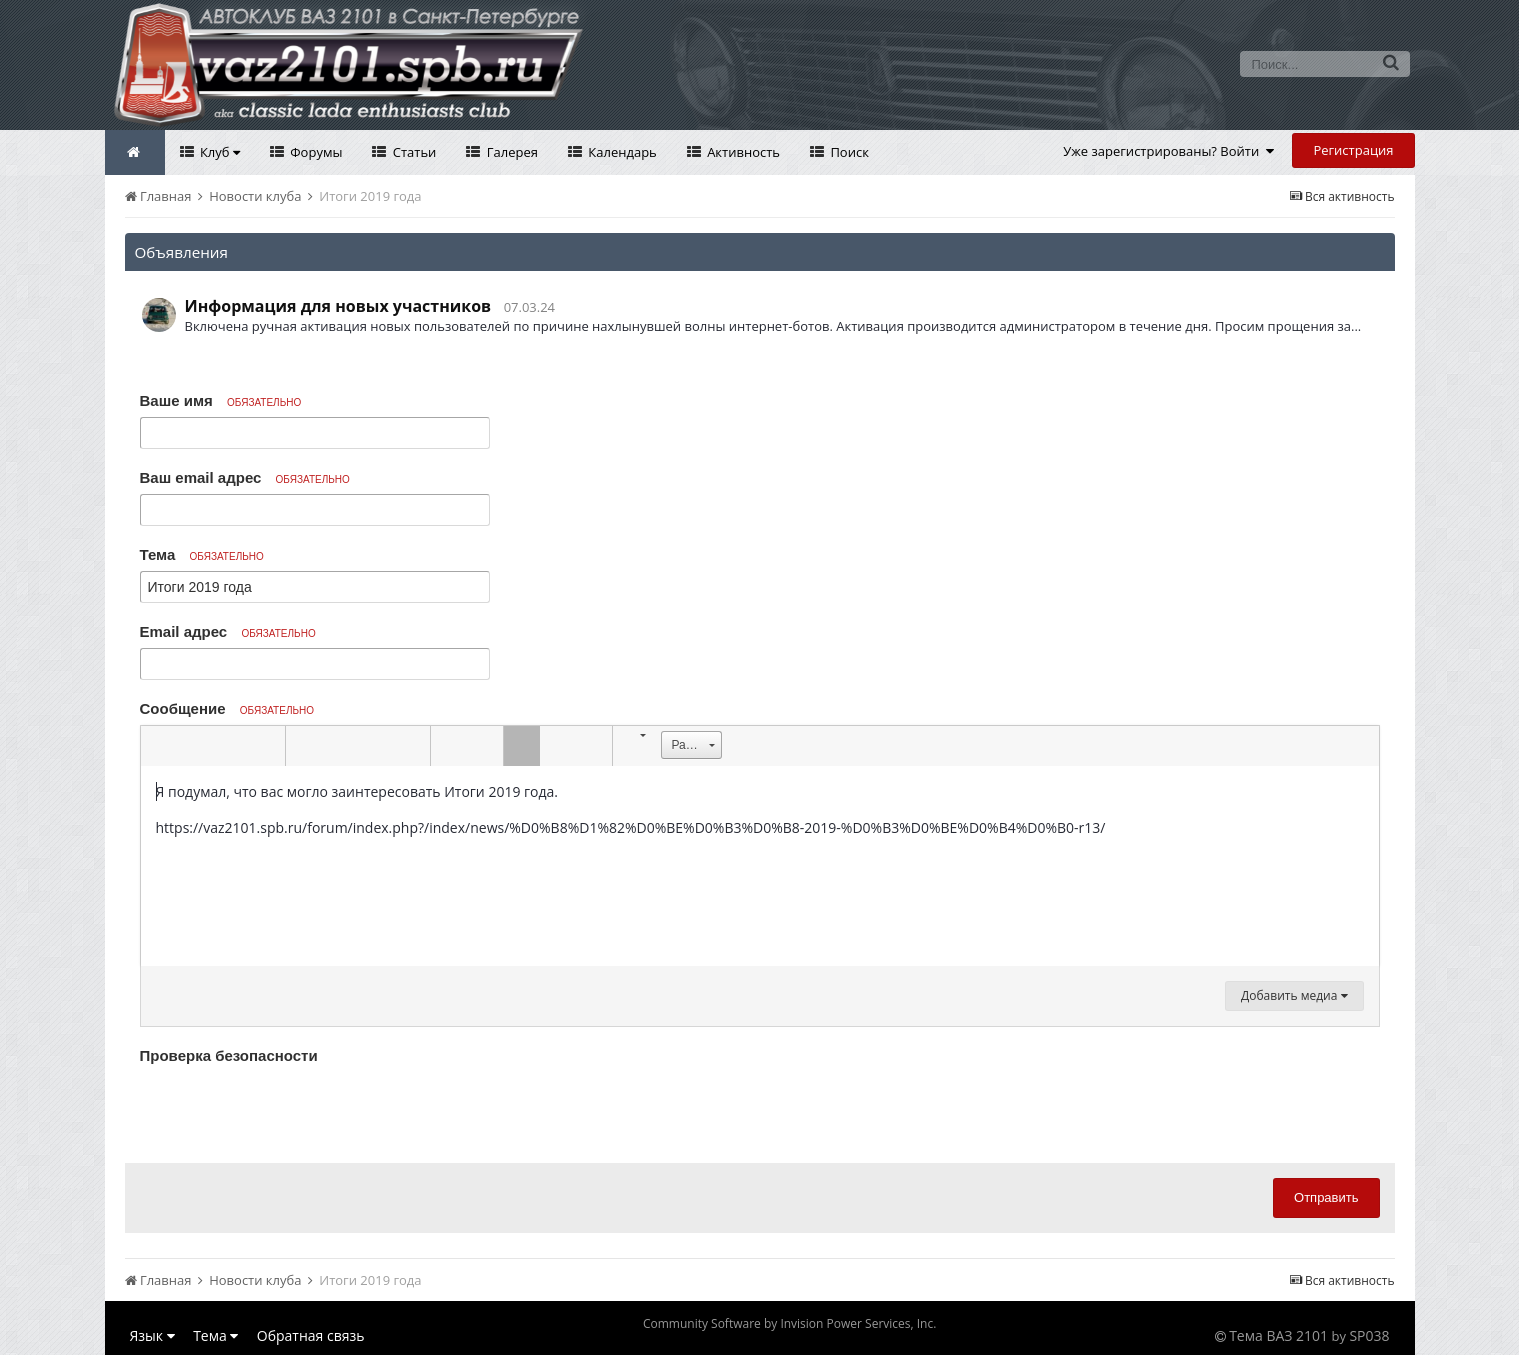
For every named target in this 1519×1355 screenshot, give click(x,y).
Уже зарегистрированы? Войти (1168, 151)
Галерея (510, 152)
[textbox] (760, 866)
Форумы (315, 152)
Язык (152, 1335)
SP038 (1369, 1335)
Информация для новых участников (338, 306)
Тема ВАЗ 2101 (1278, 1335)
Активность (742, 152)
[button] (159, 746)
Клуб (218, 152)
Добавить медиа (1294, 995)
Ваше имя (221, 400)
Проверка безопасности (229, 1055)
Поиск (848, 152)
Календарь (621, 152)
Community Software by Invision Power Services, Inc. (789, 1323)
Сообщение (227, 708)
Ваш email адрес (245, 477)
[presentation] (292, 1109)
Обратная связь (311, 1335)
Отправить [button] (1326, 1197)
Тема (202, 554)
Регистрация (1353, 150)
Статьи (412, 152)
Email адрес (228, 631)
